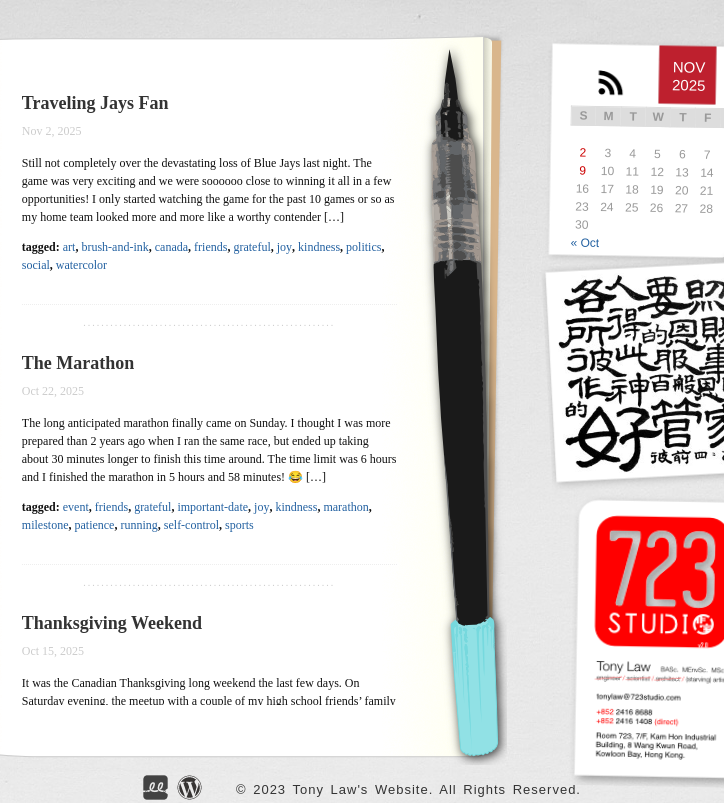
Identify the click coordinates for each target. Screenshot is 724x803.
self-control (191, 525)
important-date (212, 507)
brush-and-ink (114, 247)
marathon (345, 507)
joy (284, 247)
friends (210, 247)
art (69, 247)
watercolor (81, 265)
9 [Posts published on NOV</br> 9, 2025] (582, 171)
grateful (251, 247)
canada (171, 247)
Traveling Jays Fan (95, 103)
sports (239, 525)
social (36, 265)
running (138, 525)
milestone (45, 525)
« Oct (584, 242)
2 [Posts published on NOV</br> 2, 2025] (582, 153)
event (76, 507)
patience (94, 525)
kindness (319, 247)
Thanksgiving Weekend (112, 623)
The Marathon (78, 363)
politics (363, 247)
